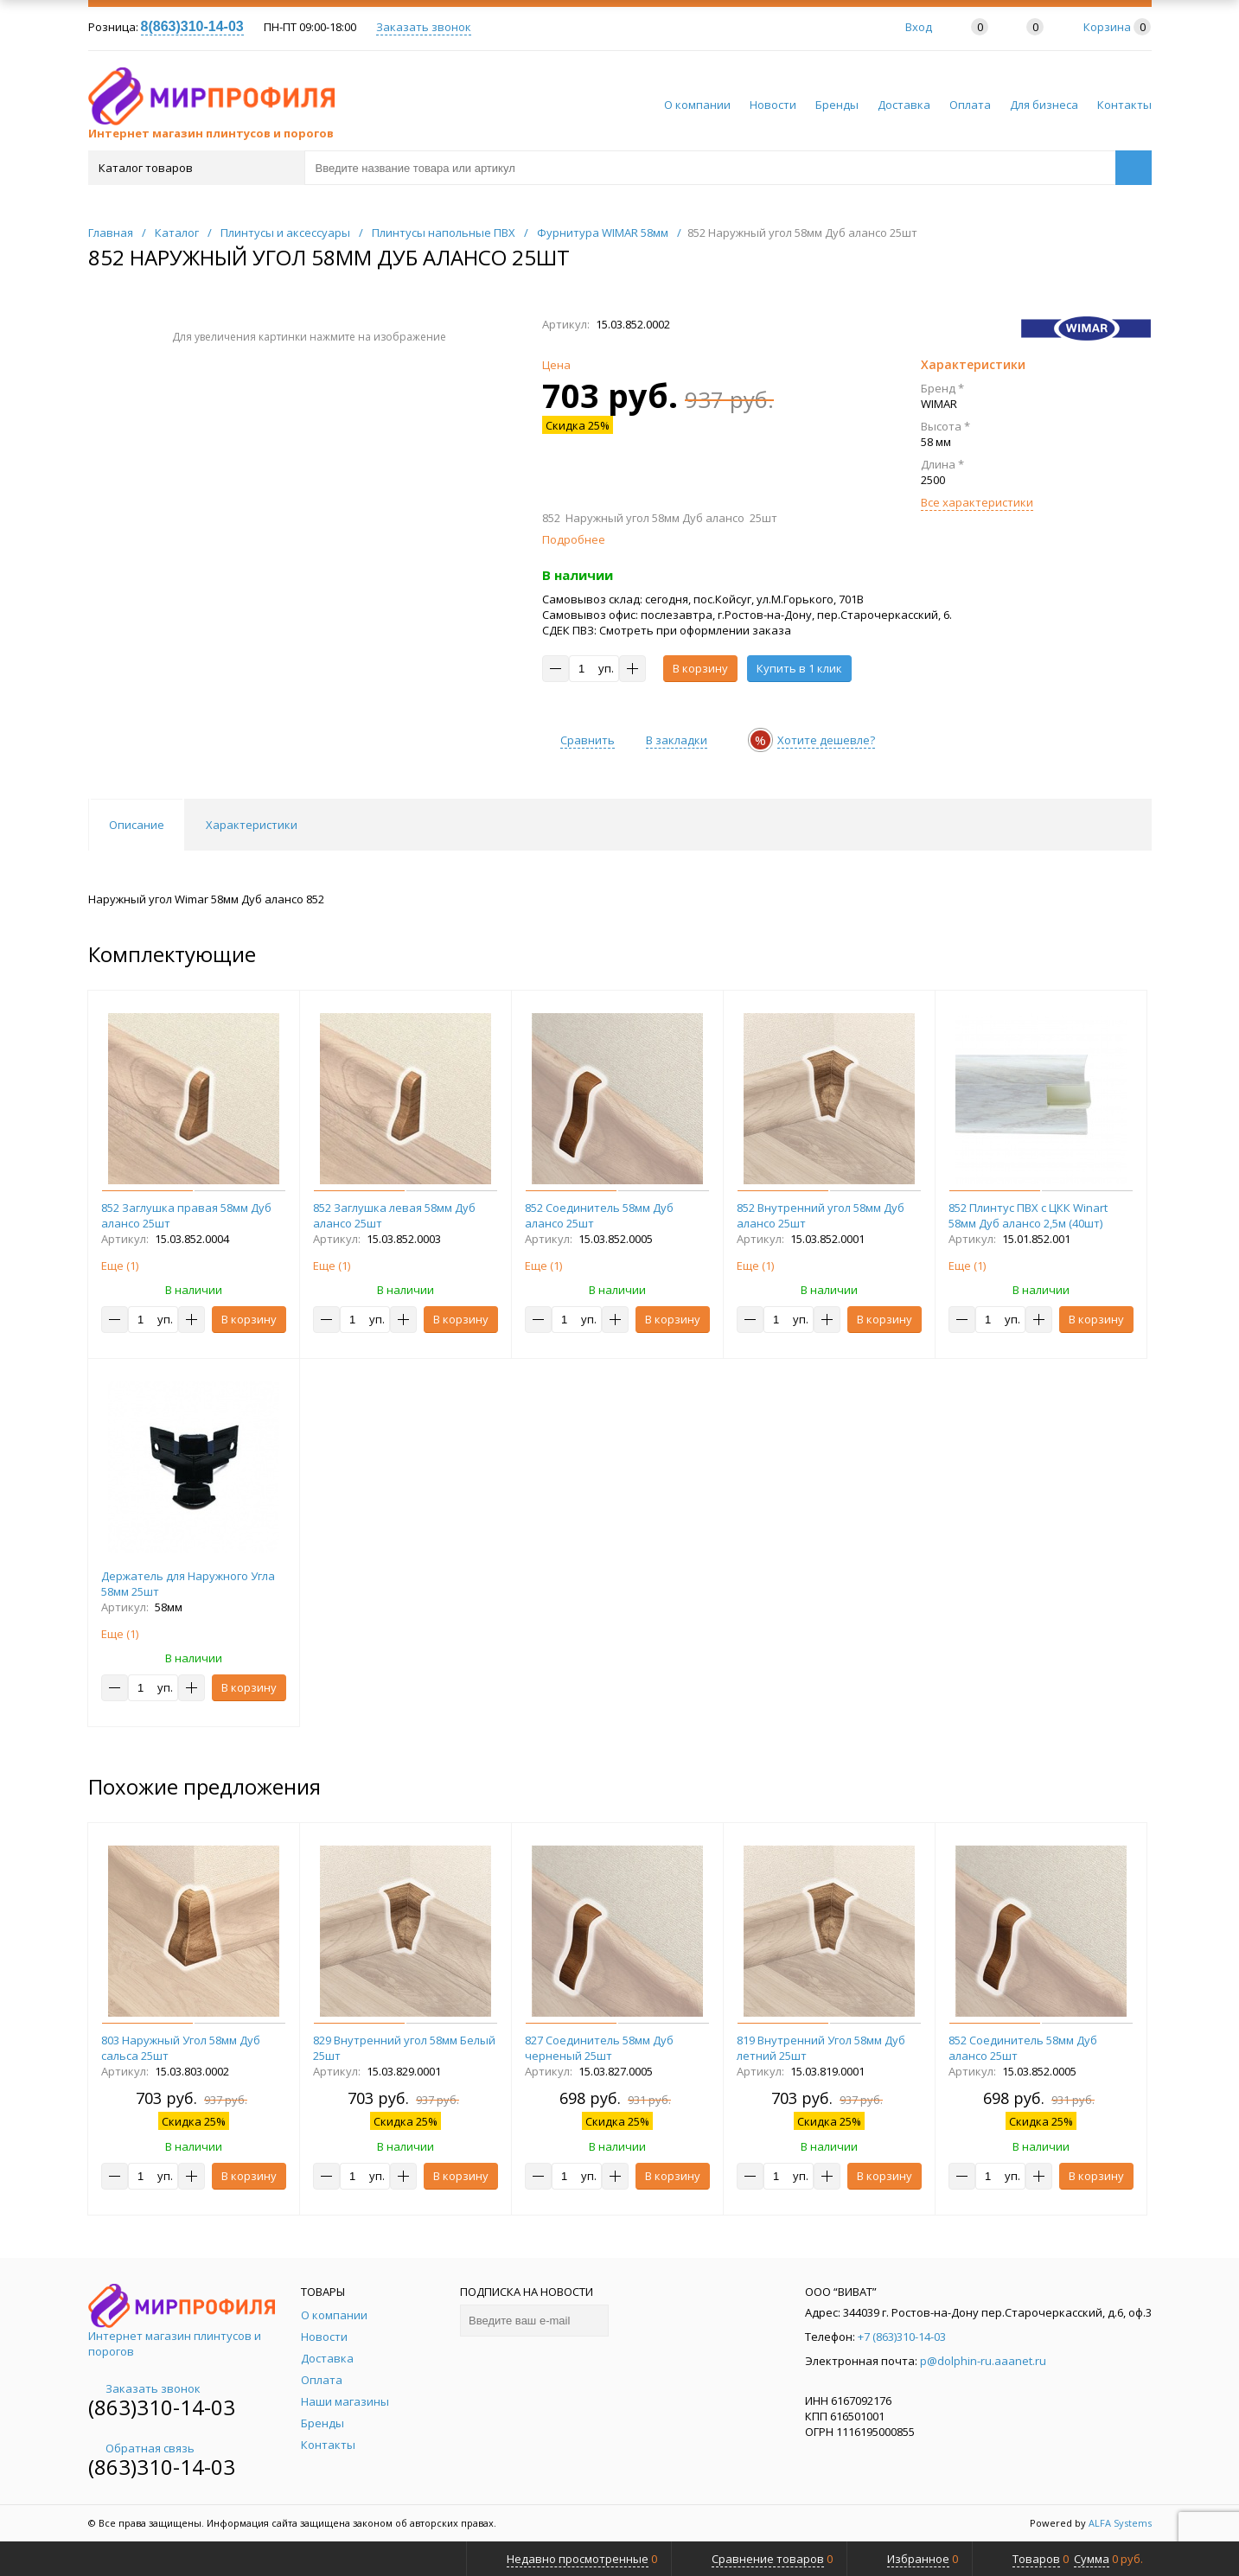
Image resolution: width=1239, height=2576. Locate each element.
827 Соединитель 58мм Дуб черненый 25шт (599, 2047)
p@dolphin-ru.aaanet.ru (983, 2361)
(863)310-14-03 (161, 2407)
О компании (697, 104)
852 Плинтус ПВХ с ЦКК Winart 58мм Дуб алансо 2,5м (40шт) (1028, 1215)
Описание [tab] (136, 824)
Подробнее (573, 539)
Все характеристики (977, 502)
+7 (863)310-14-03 (902, 2336)
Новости (773, 104)
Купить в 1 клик (799, 668)
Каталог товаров (195, 167)
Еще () (119, 1265)
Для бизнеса (1044, 104)
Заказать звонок (423, 27)
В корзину (700, 668)
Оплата (970, 104)
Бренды (837, 104)
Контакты (1124, 104)
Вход (918, 27)
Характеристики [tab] (251, 824)
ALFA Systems (1120, 2522)
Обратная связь (141, 2448)
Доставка (904, 104)
